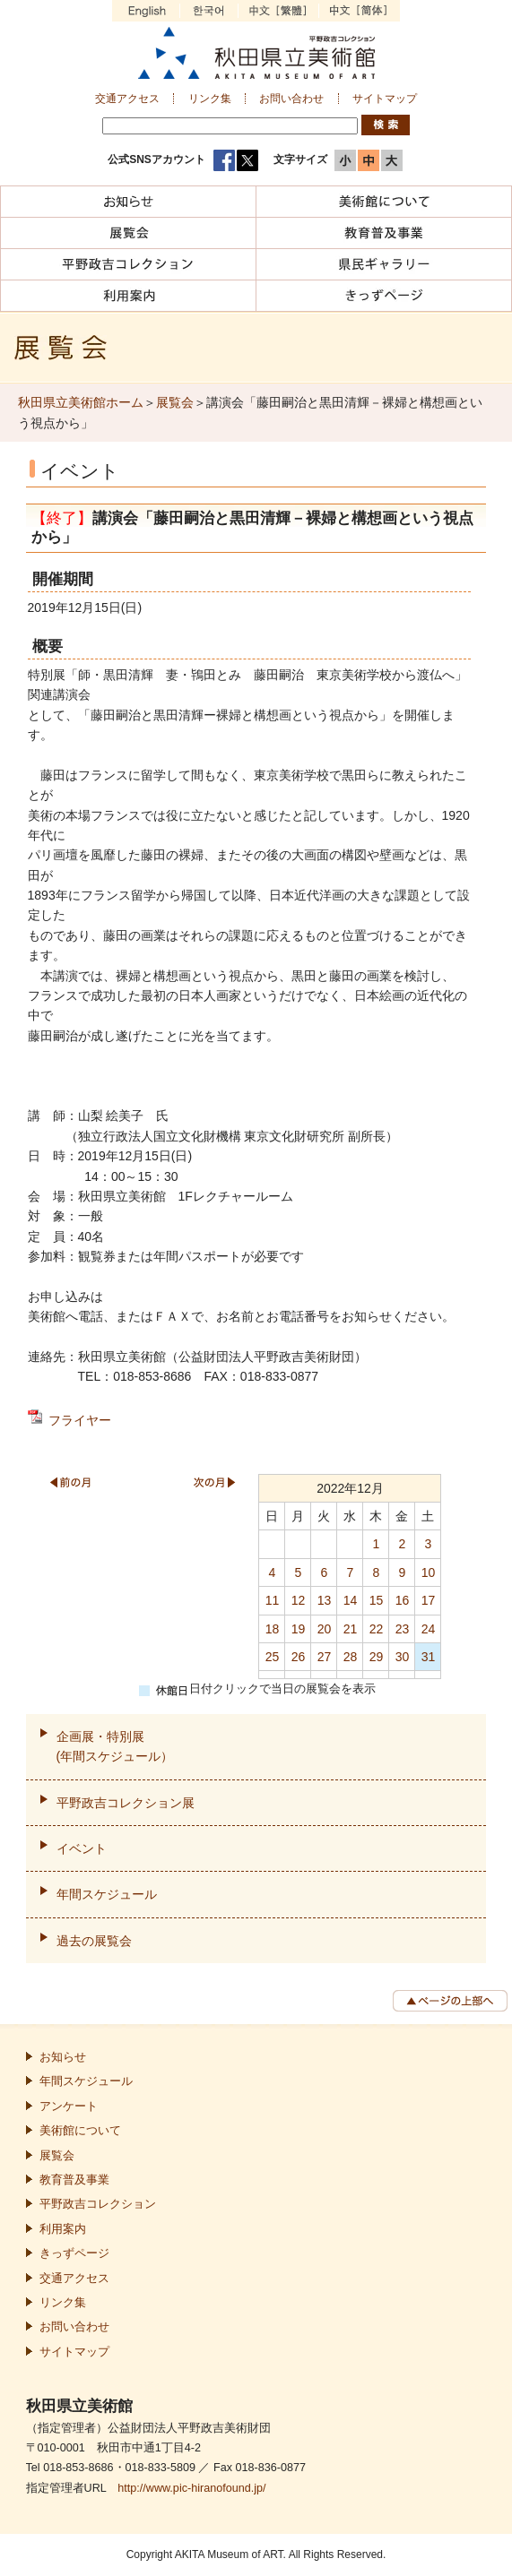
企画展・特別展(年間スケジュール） (115, 1746)
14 (350, 1600)
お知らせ (62, 2057)
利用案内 (62, 2229)
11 (272, 1600)
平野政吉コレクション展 (125, 1803)
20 (324, 1629)
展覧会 (175, 402)
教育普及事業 (74, 2180)
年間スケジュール (106, 1894)
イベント (81, 1848)
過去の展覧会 (94, 1941)
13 (324, 1600)
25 (272, 1657)
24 (428, 1629)
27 (324, 1657)
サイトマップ (384, 98)
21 (350, 1629)
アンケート (68, 2106)
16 (402, 1600)
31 (428, 1657)
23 (402, 1629)
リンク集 (209, 98)
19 (298, 1629)
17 (428, 1600)
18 (272, 1629)
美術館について (80, 2130)
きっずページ (74, 2253)
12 (298, 1600)
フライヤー (79, 1420)
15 (376, 1600)
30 (402, 1657)
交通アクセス (127, 98)
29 (376, 1657)
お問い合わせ (291, 98)
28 (350, 1657)
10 (428, 1572)
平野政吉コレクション (97, 2204)
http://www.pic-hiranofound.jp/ (191, 2488)
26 (298, 1657)
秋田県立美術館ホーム (80, 402)
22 (376, 1629)
